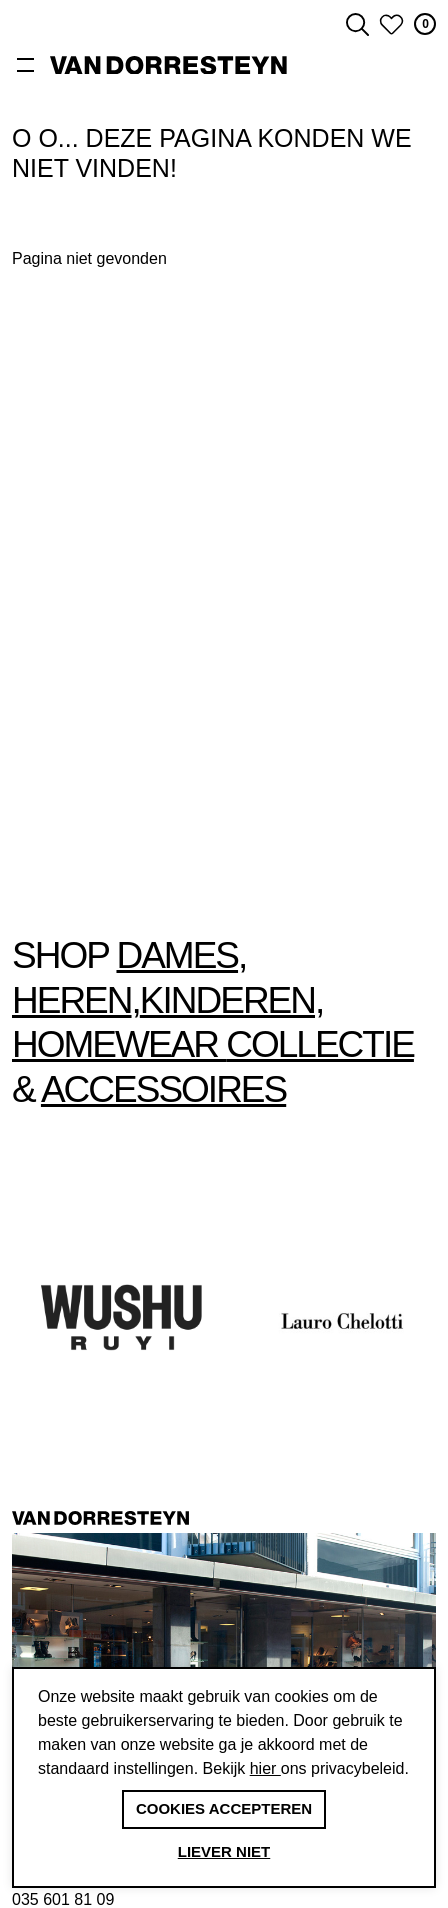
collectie (320, 1044)
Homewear (119, 1044)
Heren (72, 1000)
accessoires (163, 1089)
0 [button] (425, 24)
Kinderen (227, 1000)
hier (265, 1768)
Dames (177, 955)
